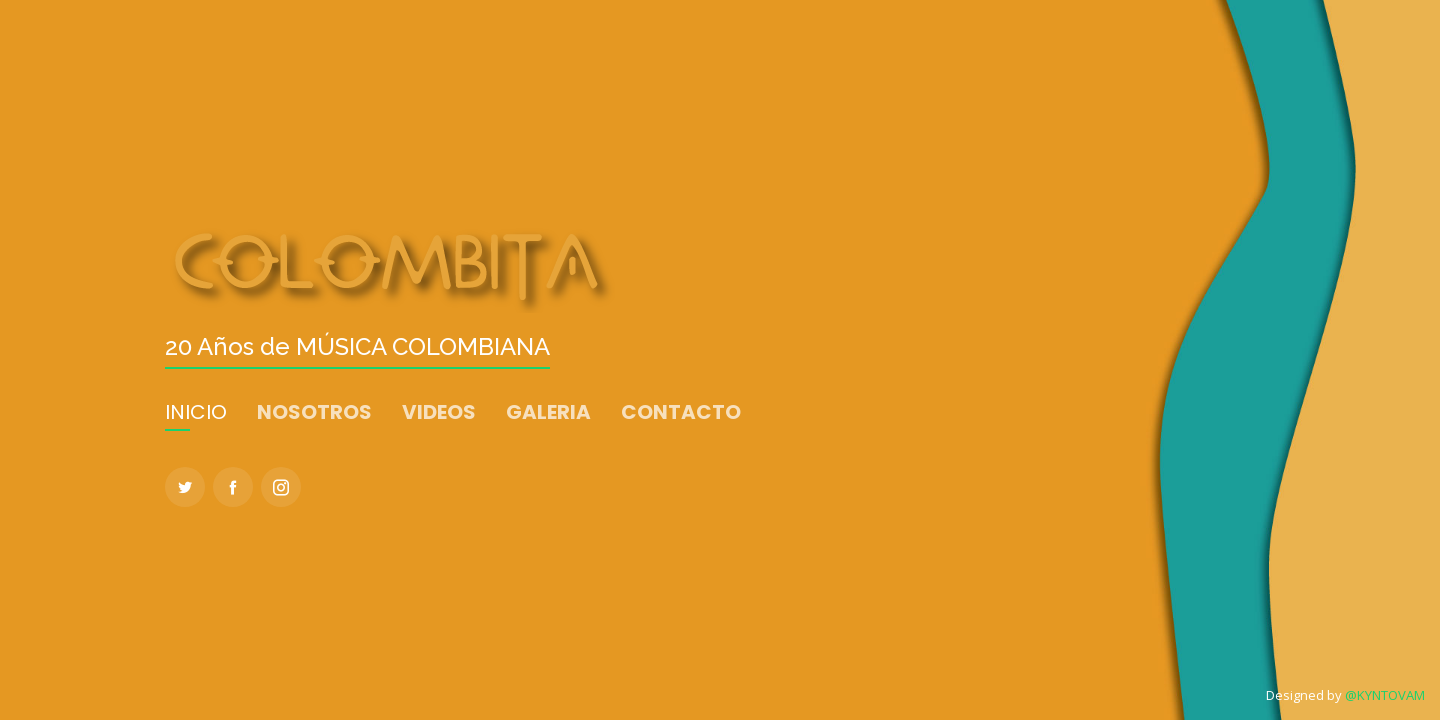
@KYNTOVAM (1385, 695)
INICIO (196, 412)
